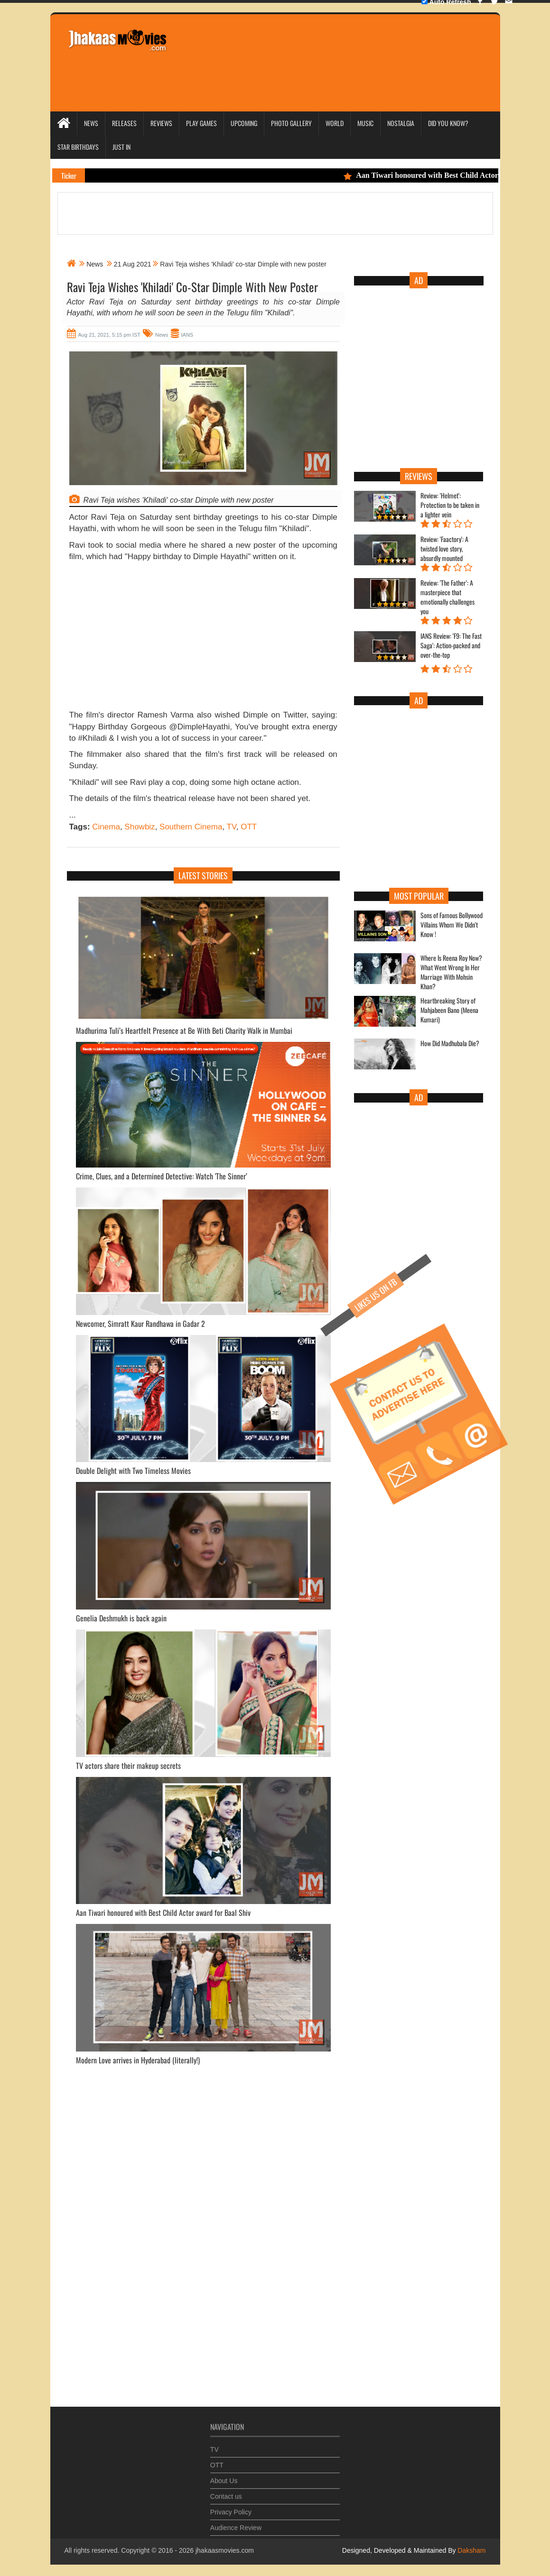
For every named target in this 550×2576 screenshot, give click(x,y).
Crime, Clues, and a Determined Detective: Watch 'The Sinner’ (161, 1176)
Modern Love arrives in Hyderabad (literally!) (138, 2060)
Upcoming (244, 123)
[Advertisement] (349, 49)
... (72, 814)
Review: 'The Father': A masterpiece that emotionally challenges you (447, 597)
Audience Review (235, 2523)
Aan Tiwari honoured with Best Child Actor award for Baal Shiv (163, 1912)
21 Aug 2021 (132, 264)
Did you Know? (448, 123)
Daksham (470, 2550)
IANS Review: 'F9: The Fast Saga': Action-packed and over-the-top (451, 645)
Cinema (106, 826)
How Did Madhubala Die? (449, 1043)
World (335, 123)
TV (231, 826)
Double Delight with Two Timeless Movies (133, 1470)
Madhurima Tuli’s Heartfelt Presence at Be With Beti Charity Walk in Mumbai (184, 1030)
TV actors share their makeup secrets (128, 1765)
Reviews (161, 123)
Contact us (226, 2492)
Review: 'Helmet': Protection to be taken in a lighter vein (449, 505)
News (91, 123)
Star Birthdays (78, 147)
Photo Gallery (291, 123)
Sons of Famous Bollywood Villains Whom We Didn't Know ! (451, 925)
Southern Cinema (190, 826)
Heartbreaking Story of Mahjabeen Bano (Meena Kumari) (449, 1010)
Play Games (201, 123)
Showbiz (139, 826)
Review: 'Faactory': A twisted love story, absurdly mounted (444, 548)
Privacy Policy (231, 2508)
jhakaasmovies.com (225, 2550)
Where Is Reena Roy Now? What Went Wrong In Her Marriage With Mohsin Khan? (451, 972)
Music (365, 123)
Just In (121, 147)
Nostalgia (400, 123)
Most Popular (419, 896)
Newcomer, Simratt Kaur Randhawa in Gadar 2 (140, 1323)
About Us (224, 2476)
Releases (124, 123)
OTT (249, 826)
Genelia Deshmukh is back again (121, 1618)
